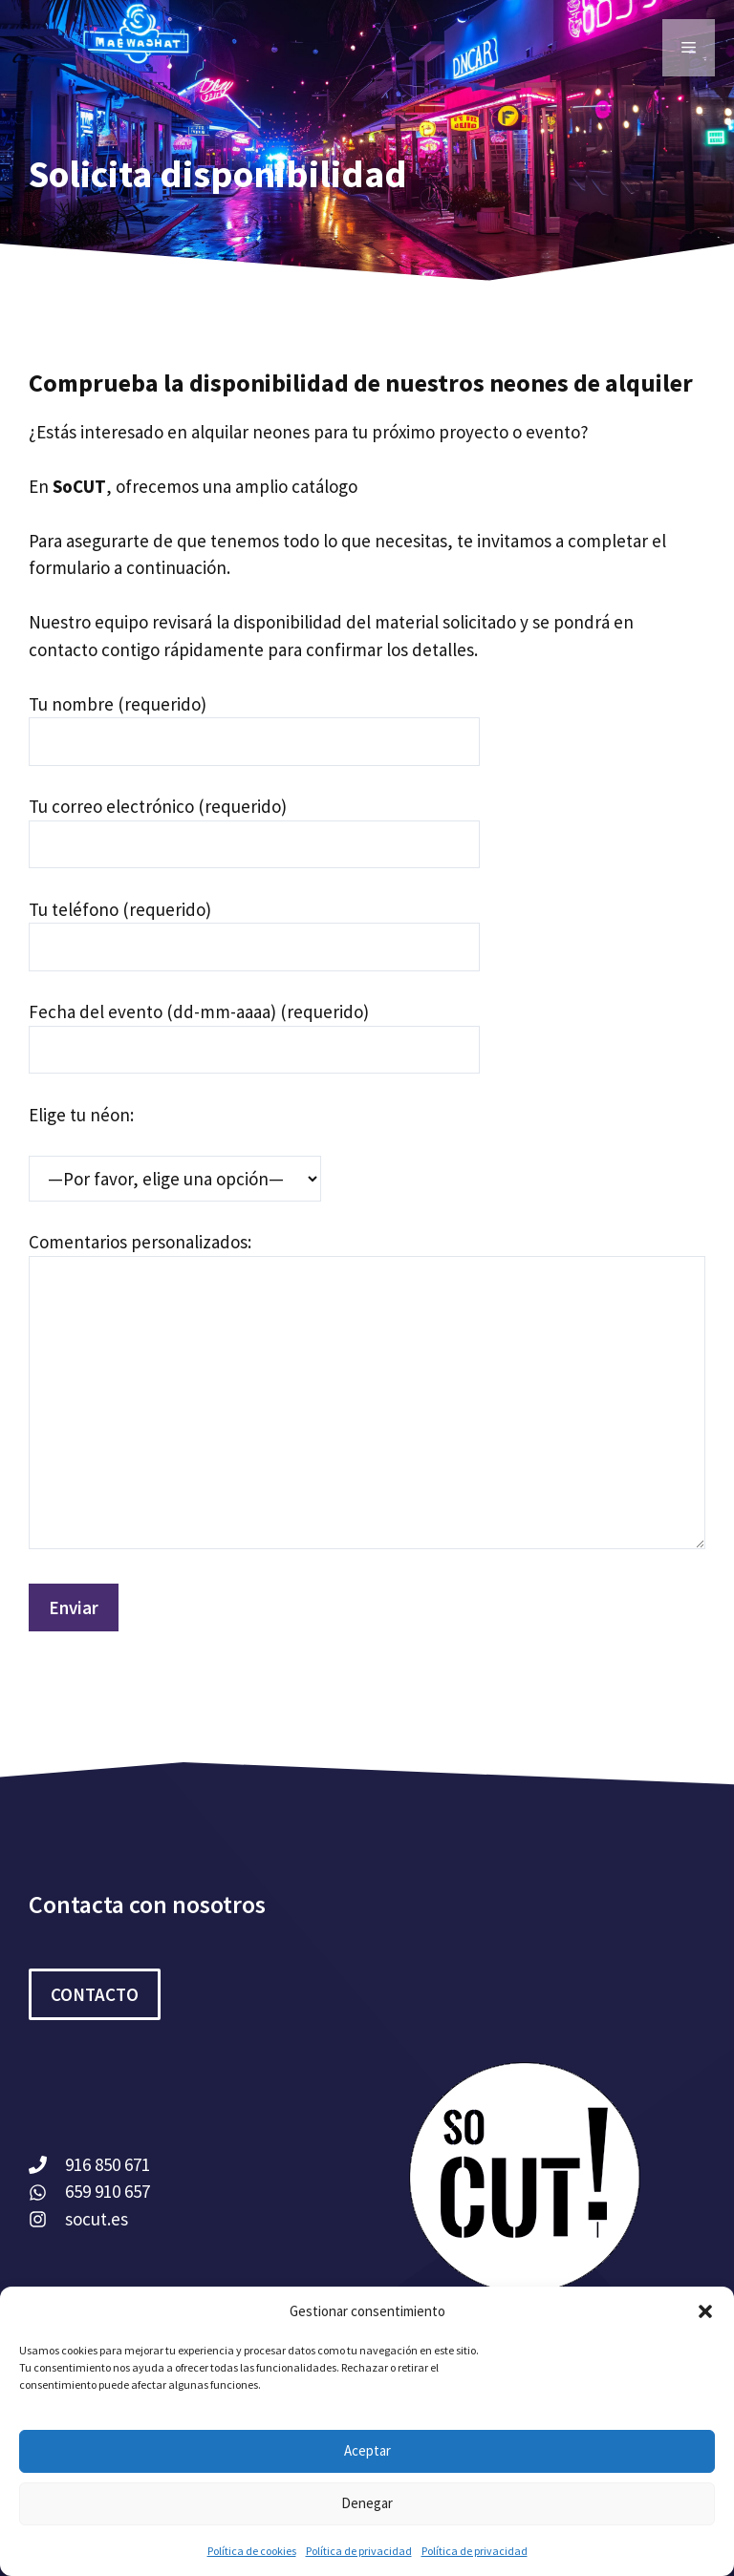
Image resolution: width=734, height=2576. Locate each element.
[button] (705, 2311)
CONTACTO (95, 1994)
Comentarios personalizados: (140, 1241)
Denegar (367, 2503)
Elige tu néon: (81, 1114)
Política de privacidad (359, 2551)
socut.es (96, 2218)
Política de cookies (251, 2551)
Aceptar (367, 2450)
